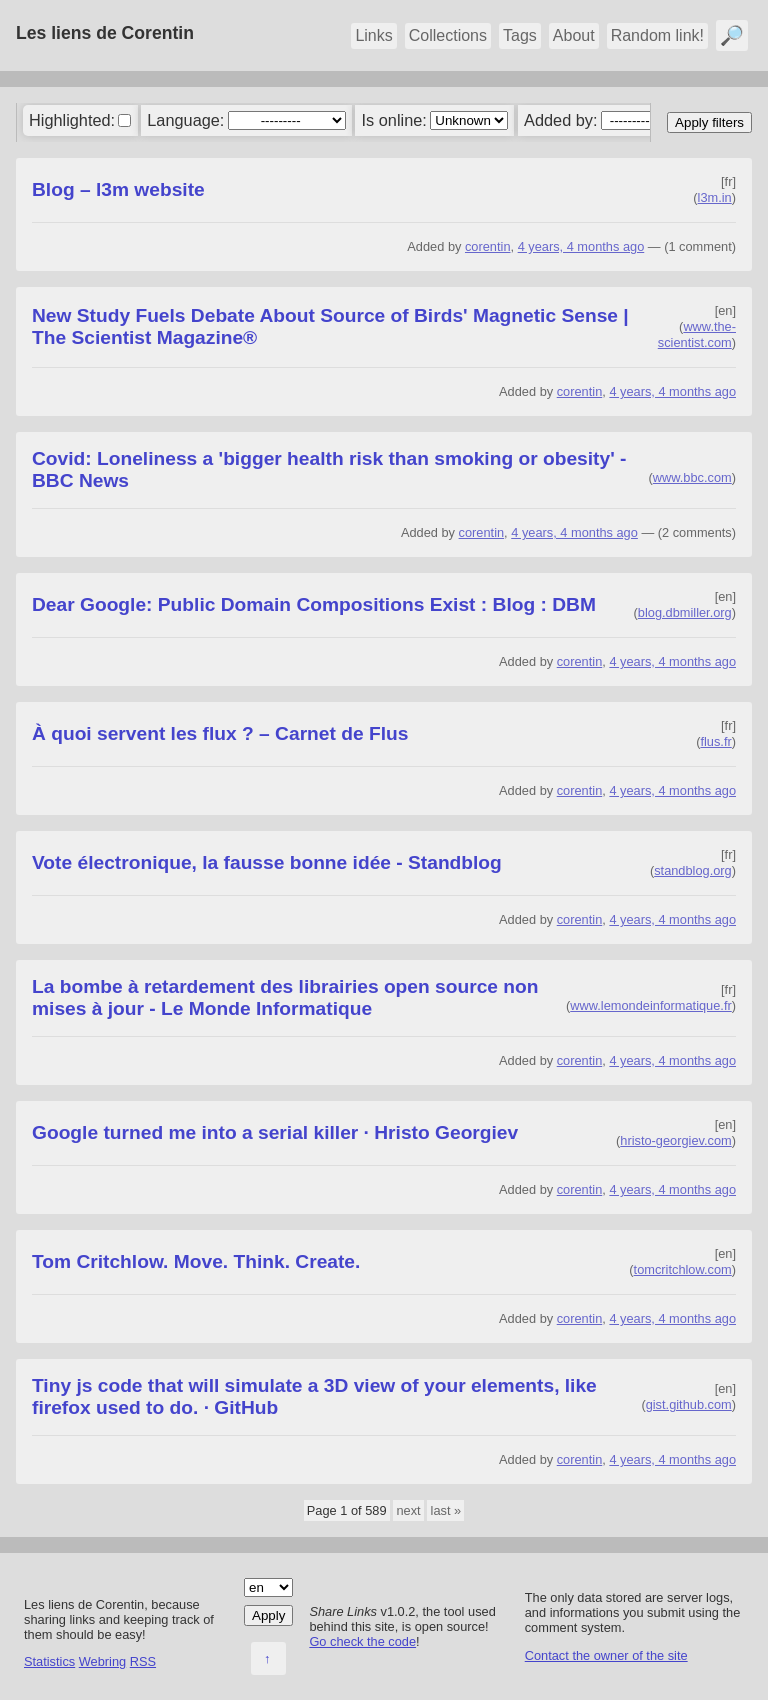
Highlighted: (72, 120)
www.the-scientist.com (697, 334)
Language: (185, 120)
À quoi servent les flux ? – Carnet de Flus (220, 733)
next (408, 1510)
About (574, 35)
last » (446, 1510)
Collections (448, 35)
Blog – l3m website (118, 189)
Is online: (394, 120)
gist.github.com (689, 1404)
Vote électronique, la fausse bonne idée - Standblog (267, 862)
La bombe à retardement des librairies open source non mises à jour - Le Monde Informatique (285, 997)
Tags (520, 35)
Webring (102, 1661)
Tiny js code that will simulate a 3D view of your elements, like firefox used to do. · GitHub (314, 1396)
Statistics (49, 1661)
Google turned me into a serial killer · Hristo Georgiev (275, 1132)
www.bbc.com (692, 477)
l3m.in (715, 197)
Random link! (657, 35)
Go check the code (362, 1641)
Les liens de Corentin (105, 33)
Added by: (560, 120)
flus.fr (715, 741)
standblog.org (693, 870)
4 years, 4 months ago (581, 246)
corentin (488, 246)
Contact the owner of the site (606, 1655)
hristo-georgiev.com (675, 1140)
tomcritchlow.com (683, 1269)
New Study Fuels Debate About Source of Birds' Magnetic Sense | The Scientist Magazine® (330, 326)
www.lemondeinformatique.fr (650, 1005)
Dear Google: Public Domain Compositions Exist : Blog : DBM (314, 604)
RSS (143, 1661)
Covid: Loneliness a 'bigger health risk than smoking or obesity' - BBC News (329, 469)
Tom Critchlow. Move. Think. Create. (196, 1261)
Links (373, 35)
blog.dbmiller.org (685, 612)
